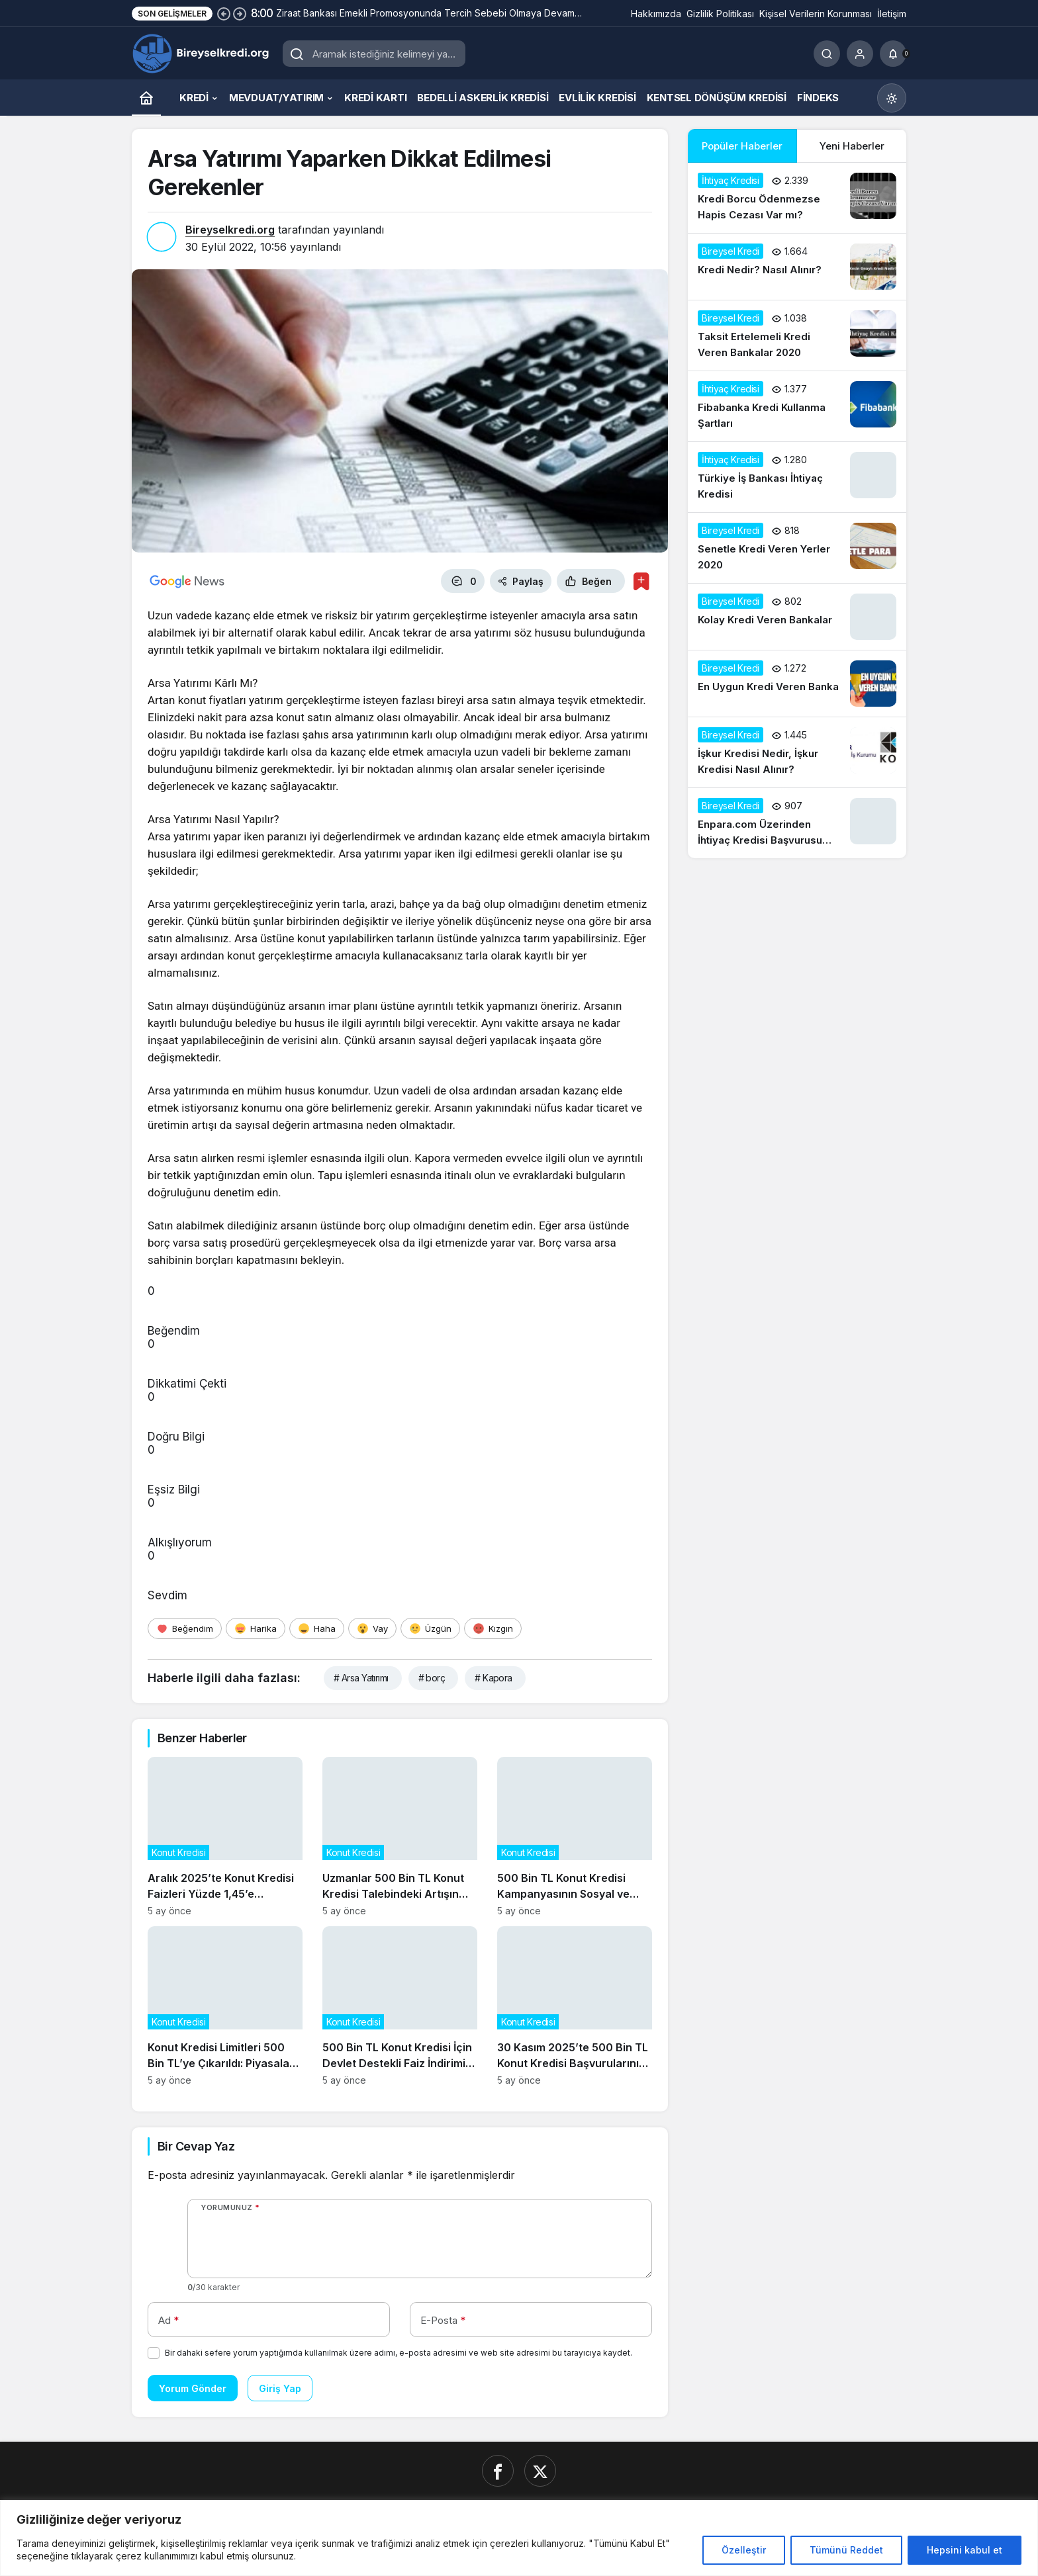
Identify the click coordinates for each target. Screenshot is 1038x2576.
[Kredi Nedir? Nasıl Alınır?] (797, 267)
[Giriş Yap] (860, 53)
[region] (519, 2538)
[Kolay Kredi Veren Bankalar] (797, 617)
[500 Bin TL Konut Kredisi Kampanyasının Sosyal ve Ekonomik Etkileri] (574, 1836)
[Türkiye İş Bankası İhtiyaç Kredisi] (797, 477)
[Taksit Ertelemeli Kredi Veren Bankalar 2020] (797, 335)
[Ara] (827, 53)
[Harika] (255, 1628)
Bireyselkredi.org (230, 229)
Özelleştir (744, 2549)
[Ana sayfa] (146, 97)
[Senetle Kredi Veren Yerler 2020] (797, 548)
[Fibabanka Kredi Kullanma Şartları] (797, 406)
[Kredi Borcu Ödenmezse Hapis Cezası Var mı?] (797, 198)
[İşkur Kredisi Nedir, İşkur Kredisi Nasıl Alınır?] (797, 752)
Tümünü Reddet (846, 2549)
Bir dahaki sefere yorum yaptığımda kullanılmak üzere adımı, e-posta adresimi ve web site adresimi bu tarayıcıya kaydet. (398, 2353)
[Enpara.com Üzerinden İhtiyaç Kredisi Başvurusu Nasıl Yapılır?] (797, 823)
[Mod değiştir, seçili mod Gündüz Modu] (891, 97)
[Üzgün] (430, 1628)
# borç (432, 1677)
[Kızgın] (493, 1628)
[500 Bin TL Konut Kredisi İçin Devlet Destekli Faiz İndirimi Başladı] (399, 2006)
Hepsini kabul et (964, 2549)
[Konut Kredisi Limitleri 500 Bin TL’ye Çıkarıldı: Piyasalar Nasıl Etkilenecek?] (225, 2006)
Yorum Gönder (192, 2388)
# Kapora (493, 1677)
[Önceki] (224, 13)
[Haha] (316, 1628)
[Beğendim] (185, 1628)
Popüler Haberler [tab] (742, 146)
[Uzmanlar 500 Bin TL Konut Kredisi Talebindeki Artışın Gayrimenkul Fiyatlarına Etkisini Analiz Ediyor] (399, 1836)
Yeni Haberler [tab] (852, 146)
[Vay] (372, 1628)
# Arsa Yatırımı (361, 1677)
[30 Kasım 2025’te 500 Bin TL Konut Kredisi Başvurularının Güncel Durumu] (574, 2006)
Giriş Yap (280, 2388)
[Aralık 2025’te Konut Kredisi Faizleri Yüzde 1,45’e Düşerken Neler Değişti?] (225, 1836)
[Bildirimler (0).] (893, 53)
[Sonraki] (240, 13)
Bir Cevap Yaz (196, 2146)
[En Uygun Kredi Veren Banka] (797, 683)
